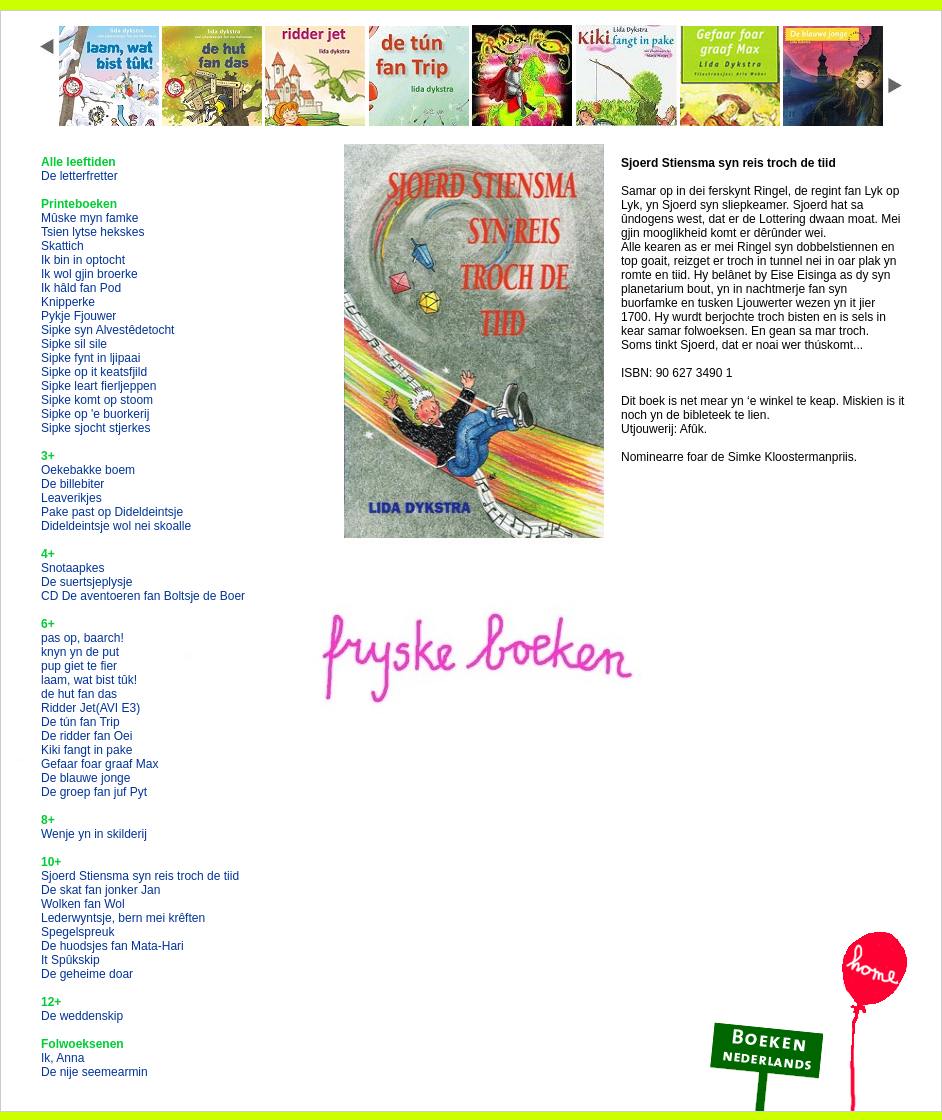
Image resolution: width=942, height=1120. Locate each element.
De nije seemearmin (94, 1072)
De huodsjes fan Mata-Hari (112, 946)
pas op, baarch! (82, 638)
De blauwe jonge (85, 778)
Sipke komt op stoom (97, 400)
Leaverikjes (71, 498)
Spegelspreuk (77, 932)
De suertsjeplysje (86, 582)
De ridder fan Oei (86, 736)
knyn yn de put (80, 652)
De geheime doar (87, 974)
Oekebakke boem (88, 470)
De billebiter (72, 484)
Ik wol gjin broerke (89, 274)
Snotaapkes (72, 568)
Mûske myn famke (89, 218)
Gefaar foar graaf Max (99, 764)
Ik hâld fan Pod (81, 288)
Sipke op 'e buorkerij (95, 414)
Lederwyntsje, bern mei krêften (123, 918)
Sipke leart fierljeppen (98, 386)
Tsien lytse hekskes (92, 232)
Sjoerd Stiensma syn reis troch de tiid (140, 876)
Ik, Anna (62, 1058)
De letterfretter (79, 176)
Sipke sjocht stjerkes (95, 428)
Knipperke (68, 302)
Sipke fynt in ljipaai (90, 358)
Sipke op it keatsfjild (94, 372)
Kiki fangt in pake (86, 750)
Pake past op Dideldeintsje (112, 512)
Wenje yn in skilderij (94, 834)
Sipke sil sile (74, 344)
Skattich (62, 246)
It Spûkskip (70, 960)
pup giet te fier (79, 666)
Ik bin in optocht (83, 260)
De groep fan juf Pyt (94, 792)
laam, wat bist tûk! (89, 680)
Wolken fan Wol (83, 904)
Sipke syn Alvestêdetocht (107, 330)
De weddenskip (82, 1016)
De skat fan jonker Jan (100, 890)
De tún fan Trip (80, 722)
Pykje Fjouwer (78, 316)
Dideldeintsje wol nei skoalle (116, 526)
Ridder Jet (90, 708)
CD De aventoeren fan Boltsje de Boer (143, 596)
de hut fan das (79, 694)
